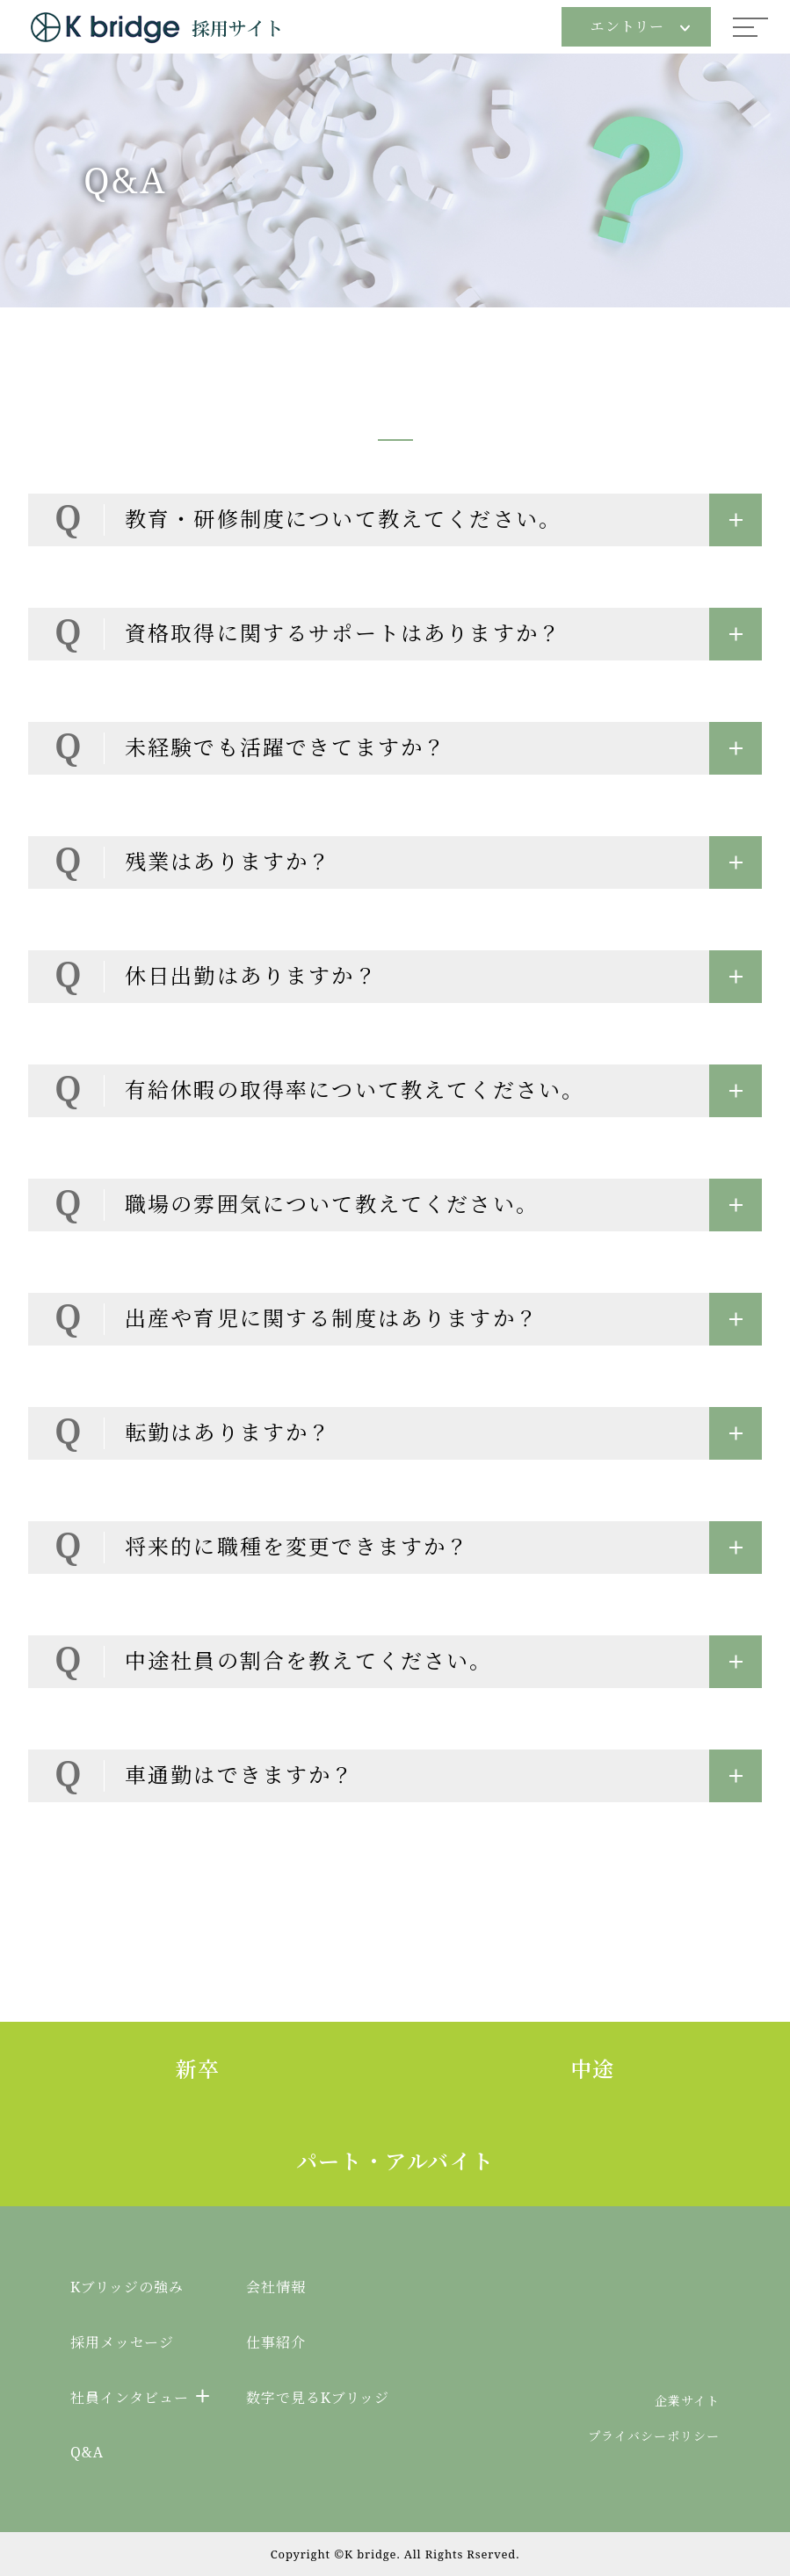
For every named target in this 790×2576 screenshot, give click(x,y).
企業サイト (687, 2400)
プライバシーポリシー (654, 2436)
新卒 (197, 2068)
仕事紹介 (276, 2342)
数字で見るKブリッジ (317, 2397)
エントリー (640, 26)
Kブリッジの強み (127, 2287)
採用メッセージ (122, 2342)
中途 (592, 2068)
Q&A (87, 2452)
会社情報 (276, 2287)
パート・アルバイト (395, 2161)
